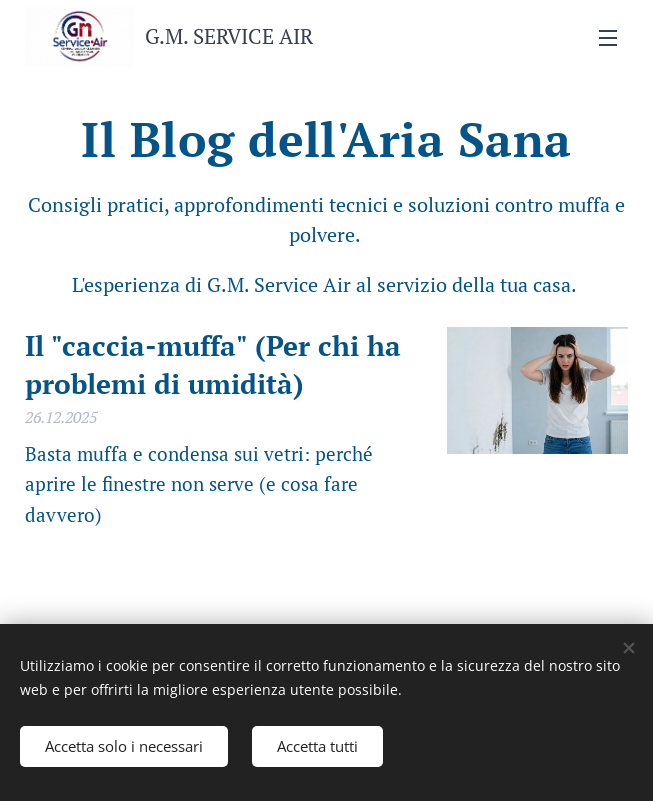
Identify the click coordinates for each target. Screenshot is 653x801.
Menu (608, 38)
